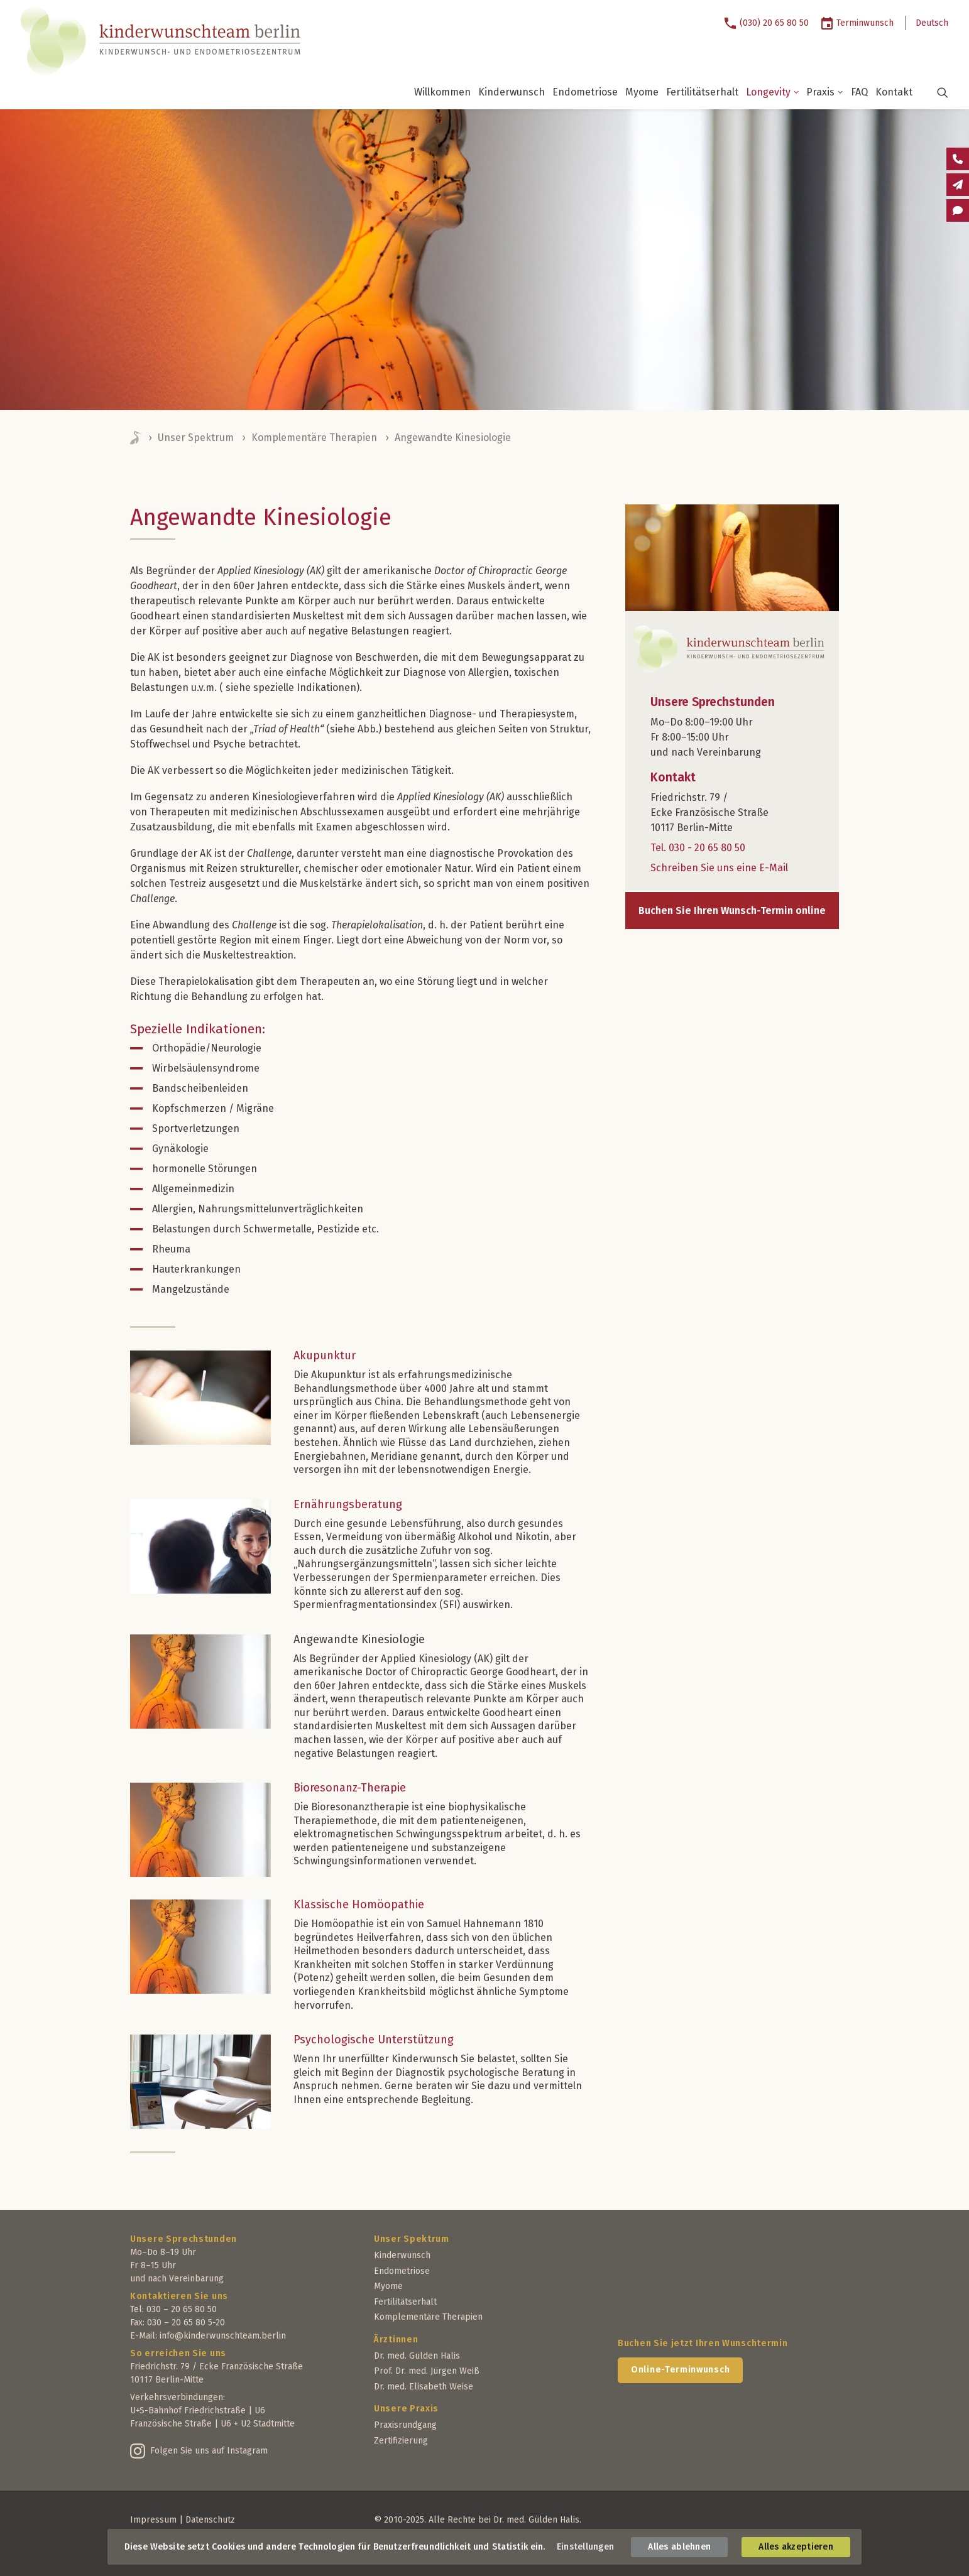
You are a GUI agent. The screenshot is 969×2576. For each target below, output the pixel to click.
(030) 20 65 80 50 (774, 23)
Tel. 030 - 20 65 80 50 (697, 848)
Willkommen (442, 92)
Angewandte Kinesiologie (359, 1639)
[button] (934, 92)
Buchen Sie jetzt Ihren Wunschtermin (703, 2343)
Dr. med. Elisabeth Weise (423, 2386)
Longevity (772, 92)
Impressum (153, 2519)
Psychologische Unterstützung (373, 2039)
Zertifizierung (401, 2440)
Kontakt (893, 92)
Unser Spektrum (196, 437)
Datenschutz (210, 2519)
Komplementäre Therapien (314, 437)
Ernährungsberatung (347, 1504)
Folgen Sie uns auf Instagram (209, 2450)
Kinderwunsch (511, 92)
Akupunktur (324, 1355)
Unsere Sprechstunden (183, 2239)
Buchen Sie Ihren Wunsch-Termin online (732, 910)
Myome (642, 92)
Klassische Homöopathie (358, 1904)
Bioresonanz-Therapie (349, 1788)
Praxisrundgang (405, 2425)
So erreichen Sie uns (178, 2353)
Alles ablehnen (679, 2546)
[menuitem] (770, 23)
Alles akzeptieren (795, 2546)
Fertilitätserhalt (702, 92)
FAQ (859, 92)
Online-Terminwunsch (680, 2369)
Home (136, 438)
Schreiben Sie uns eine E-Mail (719, 868)
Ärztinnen (396, 2339)
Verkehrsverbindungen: (177, 2397)
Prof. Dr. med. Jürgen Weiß (426, 2371)
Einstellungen (586, 2546)
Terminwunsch (865, 23)
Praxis (824, 92)
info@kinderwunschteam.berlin (223, 2335)
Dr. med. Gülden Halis (417, 2355)
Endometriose (585, 92)
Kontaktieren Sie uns (179, 2296)
